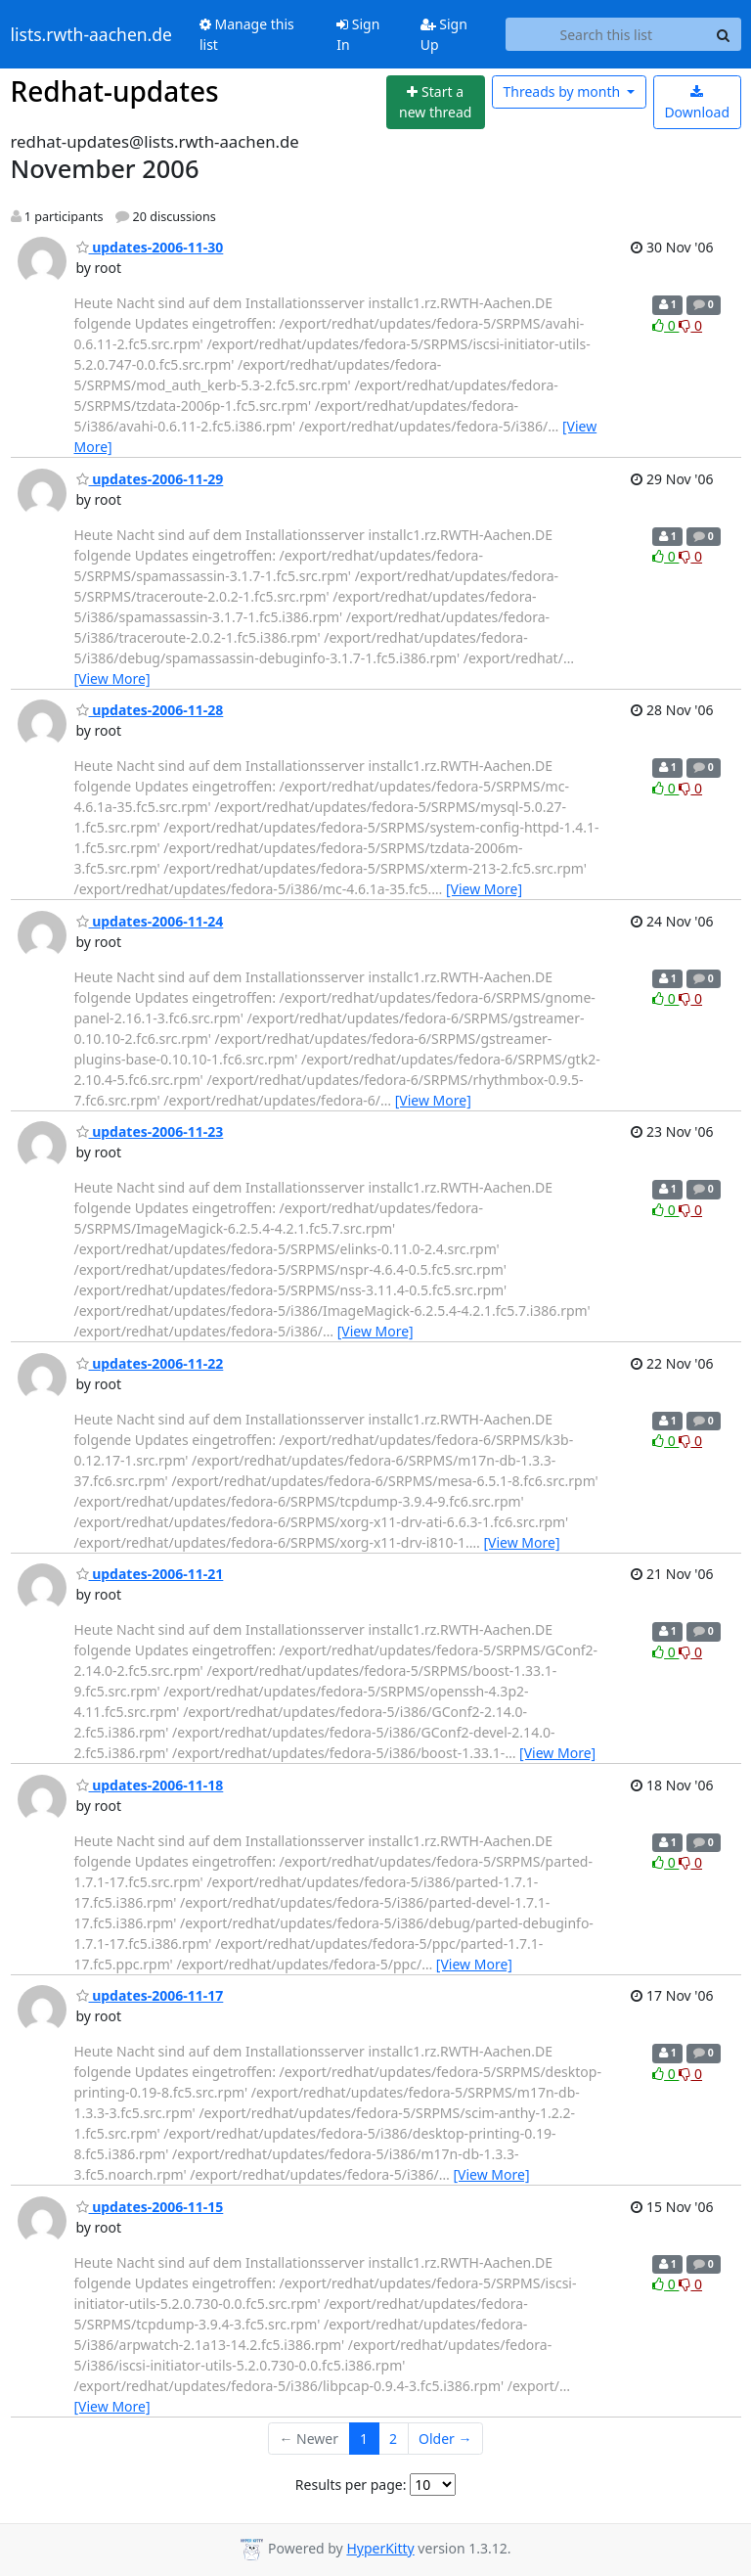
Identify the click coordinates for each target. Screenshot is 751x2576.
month (563, 91)
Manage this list (246, 34)
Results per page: (351, 2484)
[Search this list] (606, 34)
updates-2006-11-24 (150, 921)
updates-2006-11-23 (150, 1131)
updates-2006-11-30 (150, 247)
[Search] (723, 34)
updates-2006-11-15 (150, 2206)
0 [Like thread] (665, 325)
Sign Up (443, 34)
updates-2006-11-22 (150, 1363)
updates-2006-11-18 (150, 1785)
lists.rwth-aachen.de (91, 34)
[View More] (112, 678)
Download (696, 103)
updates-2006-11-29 (150, 479)
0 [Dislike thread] (690, 325)
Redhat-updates (115, 91)
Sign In (357, 34)
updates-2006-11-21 (150, 1573)
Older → (445, 2438)
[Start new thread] (435, 102)
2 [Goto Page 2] (393, 2438)
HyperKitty (380, 2548)
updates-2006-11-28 (150, 709)
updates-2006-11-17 (150, 1995)
